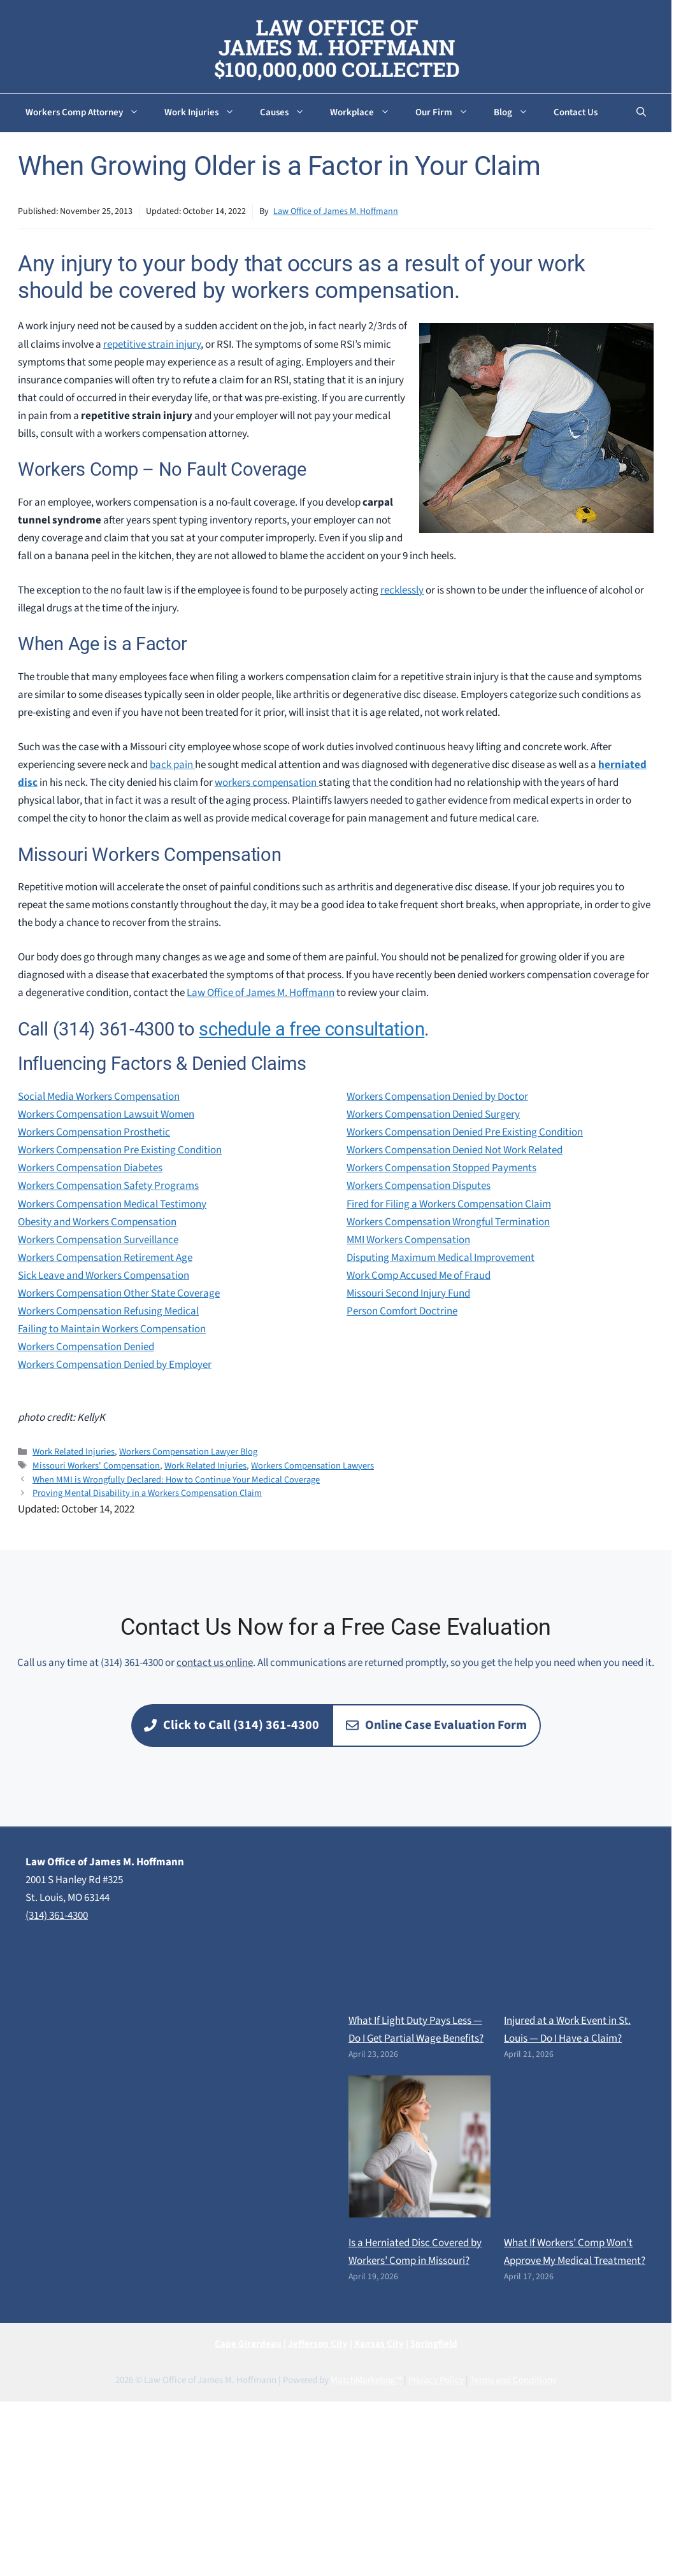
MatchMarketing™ (366, 2380)
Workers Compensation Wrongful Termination (448, 1222)
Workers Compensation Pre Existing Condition (120, 1150)
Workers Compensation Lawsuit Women (106, 1114)
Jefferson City (318, 2344)
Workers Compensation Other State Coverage (119, 1293)
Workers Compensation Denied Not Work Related (455, 1150)
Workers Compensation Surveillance (98, 1240)
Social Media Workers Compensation (99, 1096)
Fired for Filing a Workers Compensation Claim (449, 1204)
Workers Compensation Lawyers (312, 1465)
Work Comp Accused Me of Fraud (419, 1275)
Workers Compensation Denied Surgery (433, 1114)
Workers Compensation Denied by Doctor (437, 1096)
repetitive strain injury (152, 344)
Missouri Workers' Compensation (96, 1465)
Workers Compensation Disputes (419, 1185)
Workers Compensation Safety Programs (108, 1185)
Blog (517, 113)
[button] (641, 113)
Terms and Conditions (513, 2380)
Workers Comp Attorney (88, 113)
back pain (172, 764)
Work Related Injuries (73, 1451)
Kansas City (379, 2344)
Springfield (433, 2344)
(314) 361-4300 (56, 1915)
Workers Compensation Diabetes (90, 1168)
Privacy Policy (436, 2380)
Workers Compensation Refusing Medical (108, 1311)
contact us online (214, 1662)
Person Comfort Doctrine (402, 1311)
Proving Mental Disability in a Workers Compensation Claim (147, 1493)
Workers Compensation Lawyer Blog (188, 1451)
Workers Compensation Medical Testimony (112, 1204)
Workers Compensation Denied (86, 1347)
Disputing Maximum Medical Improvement (440, 1257)
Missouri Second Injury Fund (408, 1293)
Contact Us (576, 112)
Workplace (366, 113)
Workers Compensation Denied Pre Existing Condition (465, 1132)
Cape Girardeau (248, 2344)
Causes (288, 113)
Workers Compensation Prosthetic (94, 1132)
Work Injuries (205, 113)
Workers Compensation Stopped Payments (441, 1168)
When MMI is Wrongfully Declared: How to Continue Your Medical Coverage (176, 1479)
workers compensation (267, 782)
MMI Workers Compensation (408, 1240)
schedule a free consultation (311, 1029)
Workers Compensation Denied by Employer (114, 1364)
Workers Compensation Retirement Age (105, 1257)
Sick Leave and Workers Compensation (103, 1275)
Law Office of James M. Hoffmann (335, 211)
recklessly (402, 590)
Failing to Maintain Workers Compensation (112, 1329)
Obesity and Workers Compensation (97, 1222)
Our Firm (448, 113)
